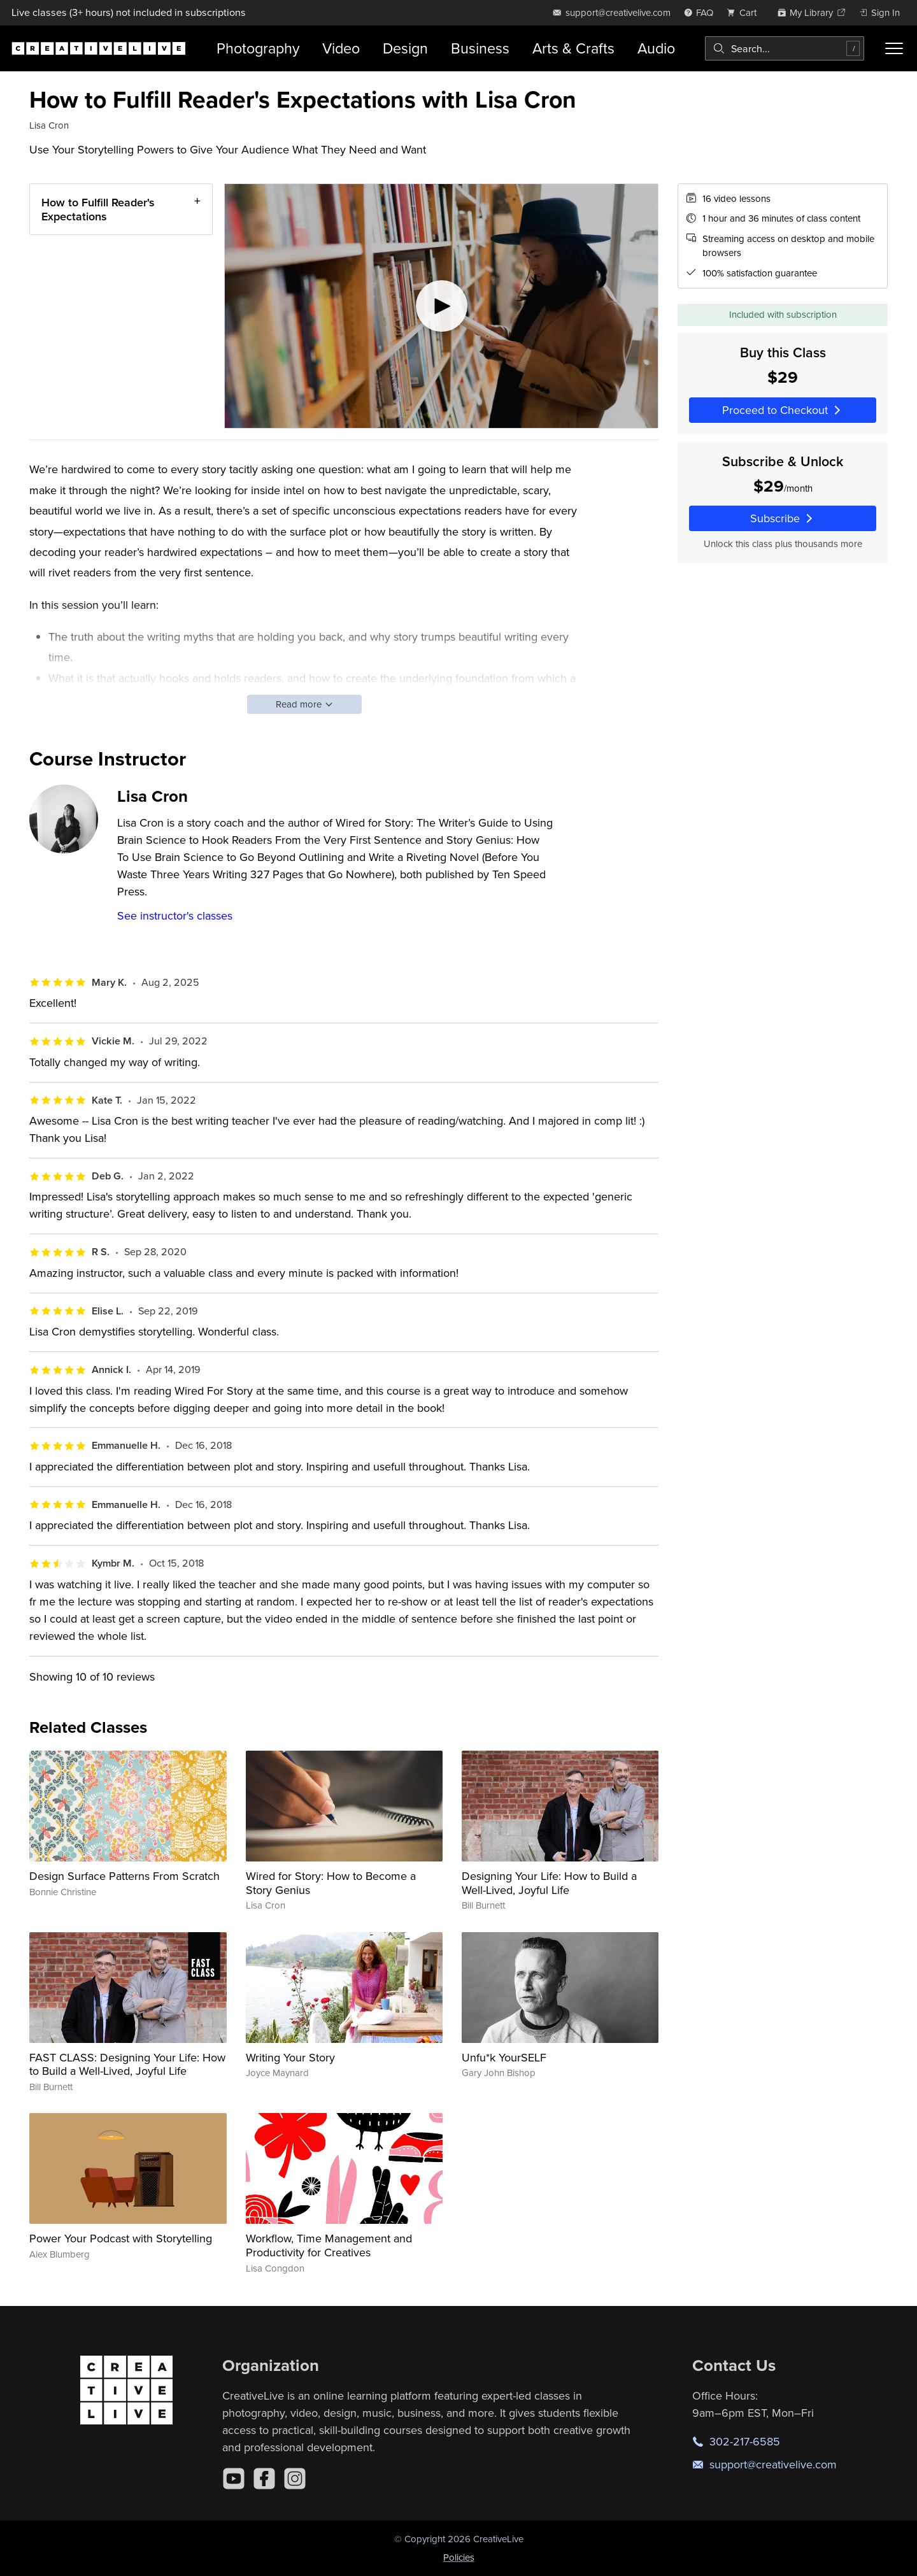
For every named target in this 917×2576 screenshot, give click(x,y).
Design (405, 48)
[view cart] (745, 12)
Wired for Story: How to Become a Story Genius (331, 1883)
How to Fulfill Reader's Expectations (98, 209)
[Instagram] (294, 2478)
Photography (258, 48)
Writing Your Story (290, 2057)
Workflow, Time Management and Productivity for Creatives (329, 2245)
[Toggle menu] (894, 48)
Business (480, 48)
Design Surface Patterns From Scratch (124, 1876)
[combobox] (785, 48)
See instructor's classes (174, 915)
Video (341, 48)
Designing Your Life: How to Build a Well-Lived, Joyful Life (549, 1883)
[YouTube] (233, 2478)
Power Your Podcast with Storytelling (120, 2238)
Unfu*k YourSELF (504, 2057)
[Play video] (441, 306)
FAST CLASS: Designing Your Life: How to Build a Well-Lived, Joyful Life (127, 2064)
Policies (458, 2557)
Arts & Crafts (573, 48)
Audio (656, 48)
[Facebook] (264, 2478)
